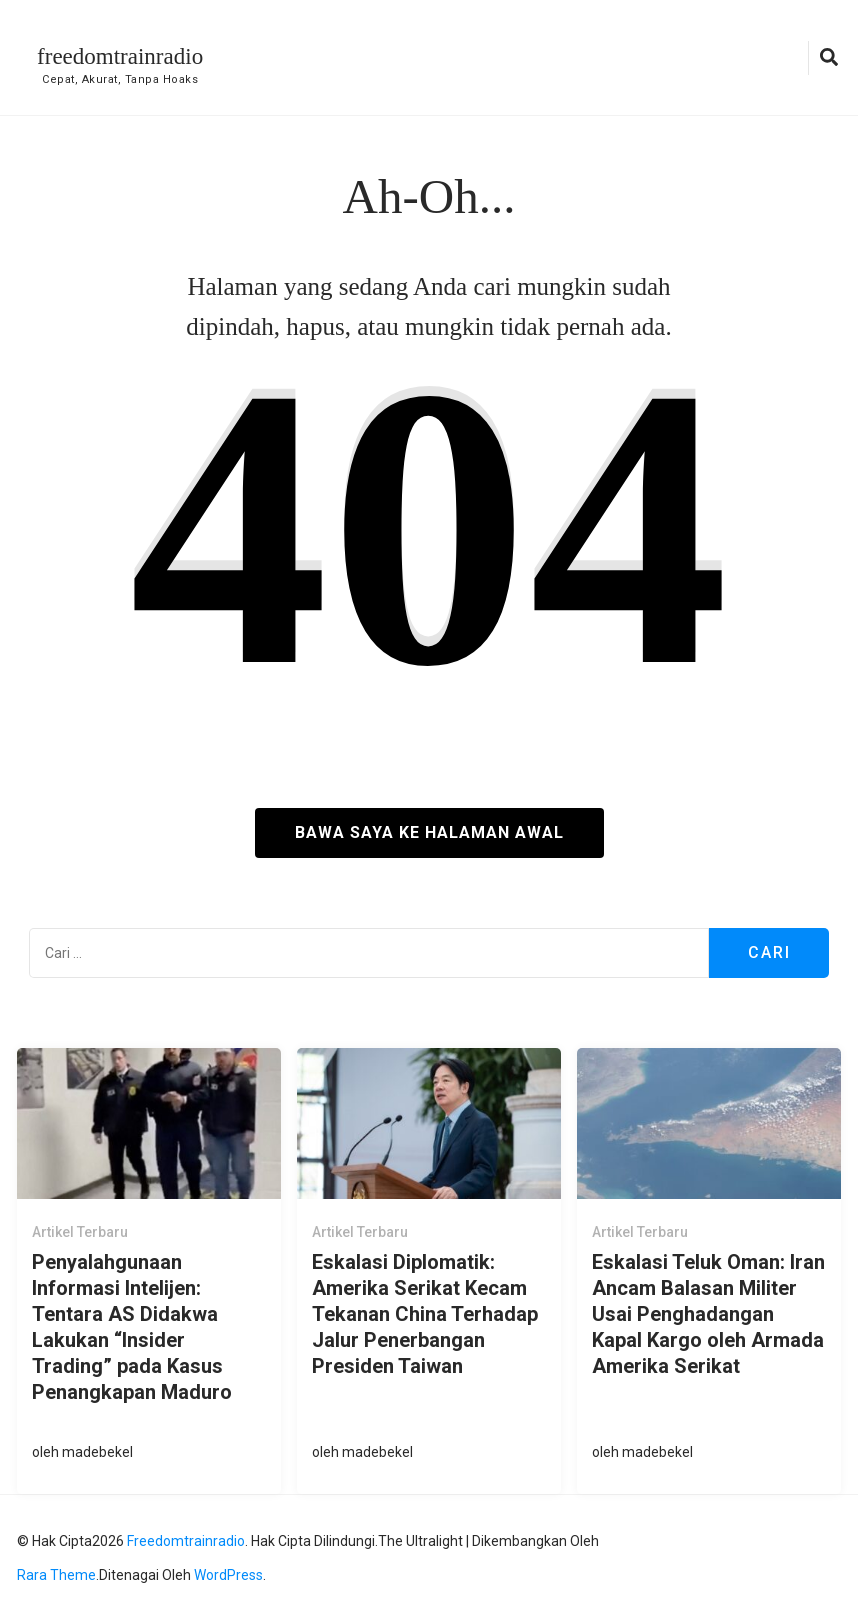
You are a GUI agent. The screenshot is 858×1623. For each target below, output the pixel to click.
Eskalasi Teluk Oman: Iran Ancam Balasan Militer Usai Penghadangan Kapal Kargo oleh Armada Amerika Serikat (708, 1314)
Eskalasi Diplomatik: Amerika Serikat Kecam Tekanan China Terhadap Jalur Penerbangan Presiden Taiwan (425, 1314)
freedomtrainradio (120, 56)
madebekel (97, 1452)
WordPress (228, 1575)
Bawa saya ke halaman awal (429, 832)
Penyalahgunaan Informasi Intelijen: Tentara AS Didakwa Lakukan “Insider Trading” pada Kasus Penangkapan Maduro (132, 1327)
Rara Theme (56, 1575)
